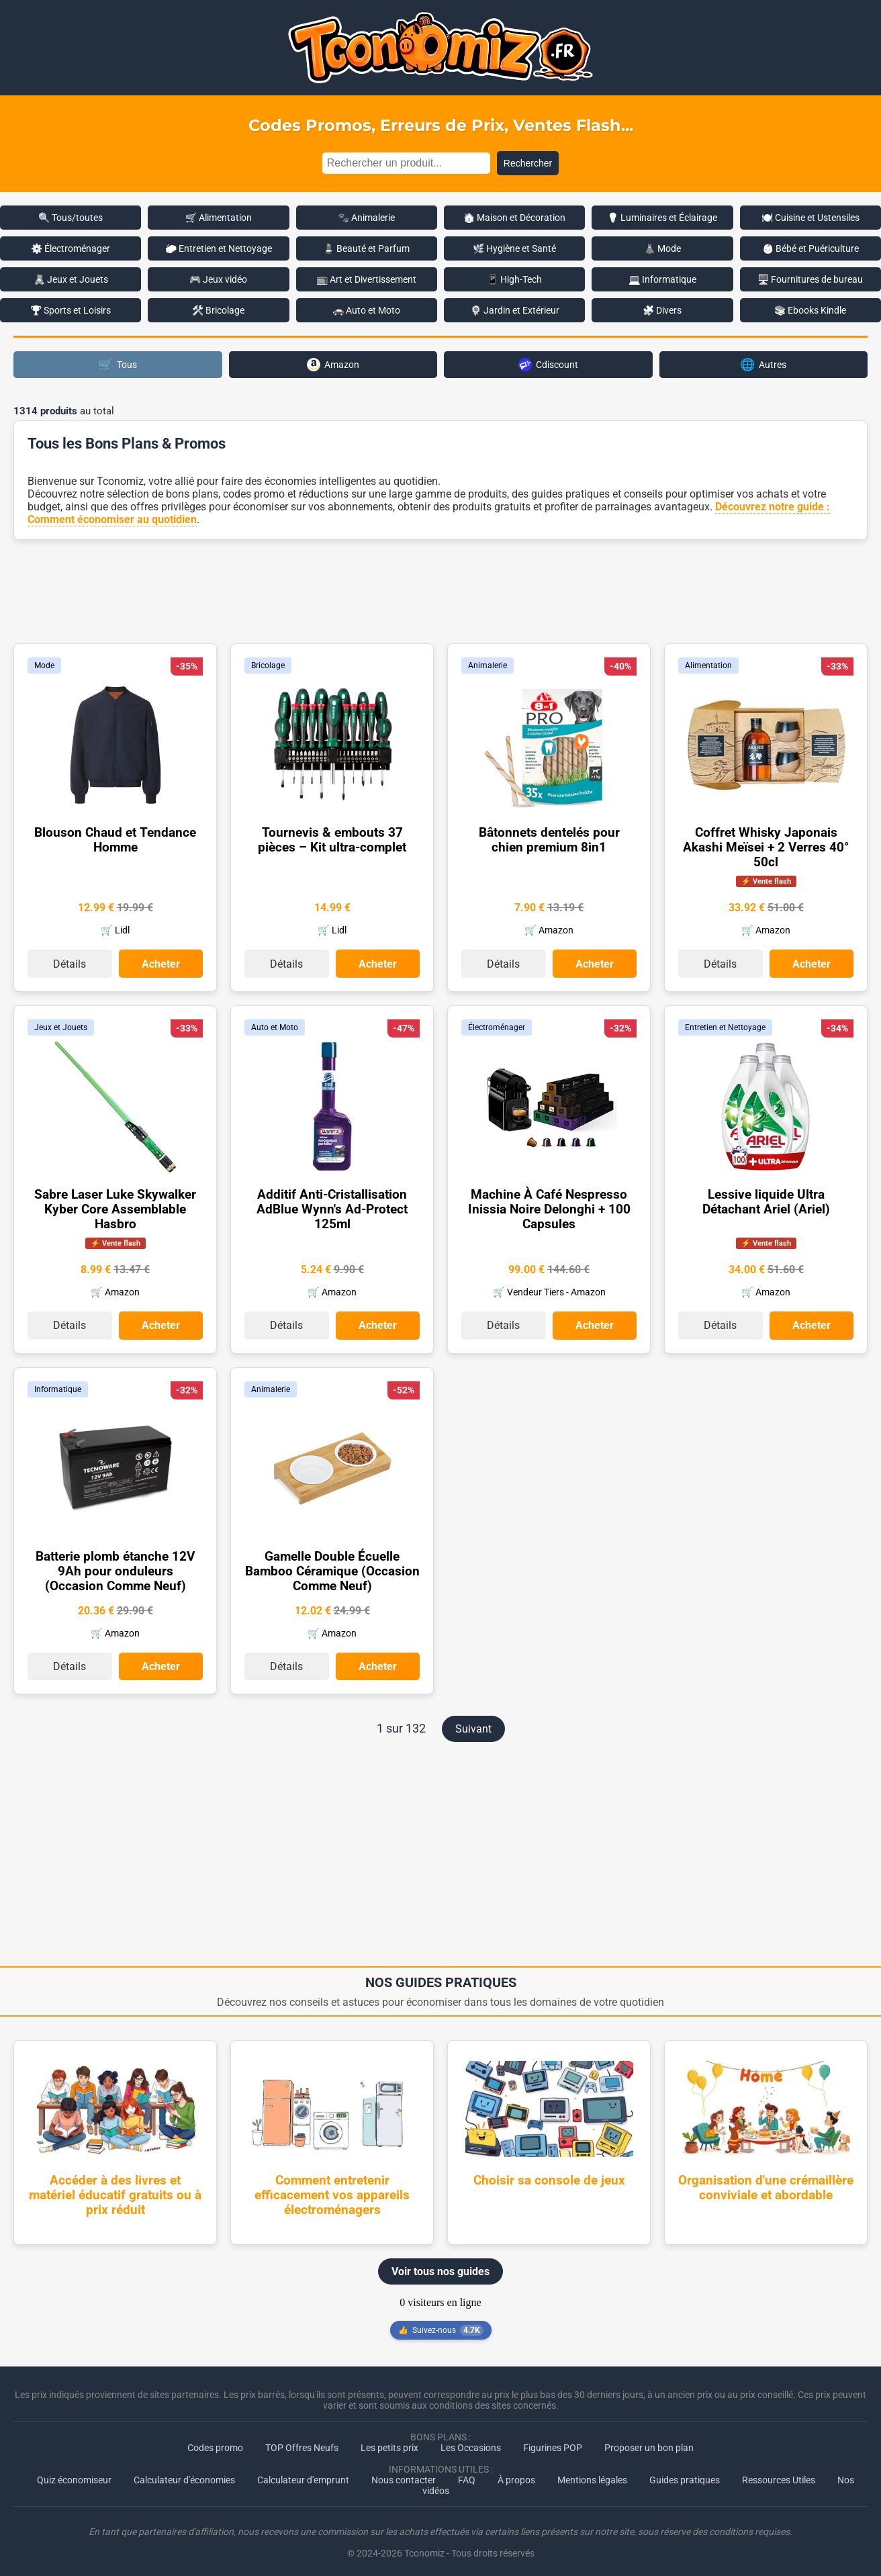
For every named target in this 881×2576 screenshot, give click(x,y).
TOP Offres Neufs (301, 2442)
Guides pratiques (684, 2474)
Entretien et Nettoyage (725, 1025)
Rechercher (528, 163)
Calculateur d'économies (184, 2474)
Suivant (473, 1723)
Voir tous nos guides (440, 2266)
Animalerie (487, 665)
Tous (117, 364)
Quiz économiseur (74, 2474)
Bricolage (268, 665)
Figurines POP (552, 2442)
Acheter (161, 962)
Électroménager (496, 1025)
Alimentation (708, 665)
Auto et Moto (274, 1025)
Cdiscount (548, 364)
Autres (763, 364)
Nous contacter (403, 2474)
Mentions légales (592, 2474)
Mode (44, 665)
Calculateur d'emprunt (303, 2474)
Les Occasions (470, 2442)
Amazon (333, 364)
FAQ (466, 2474)
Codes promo (215, 2442)
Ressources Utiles (778, 2474)
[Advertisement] (440, 590)
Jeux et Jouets (60, 1025)
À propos (516, 2474)
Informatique (57, 1385)
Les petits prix (389, 2442)
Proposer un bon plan (649, 2442)
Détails (69, 962)
